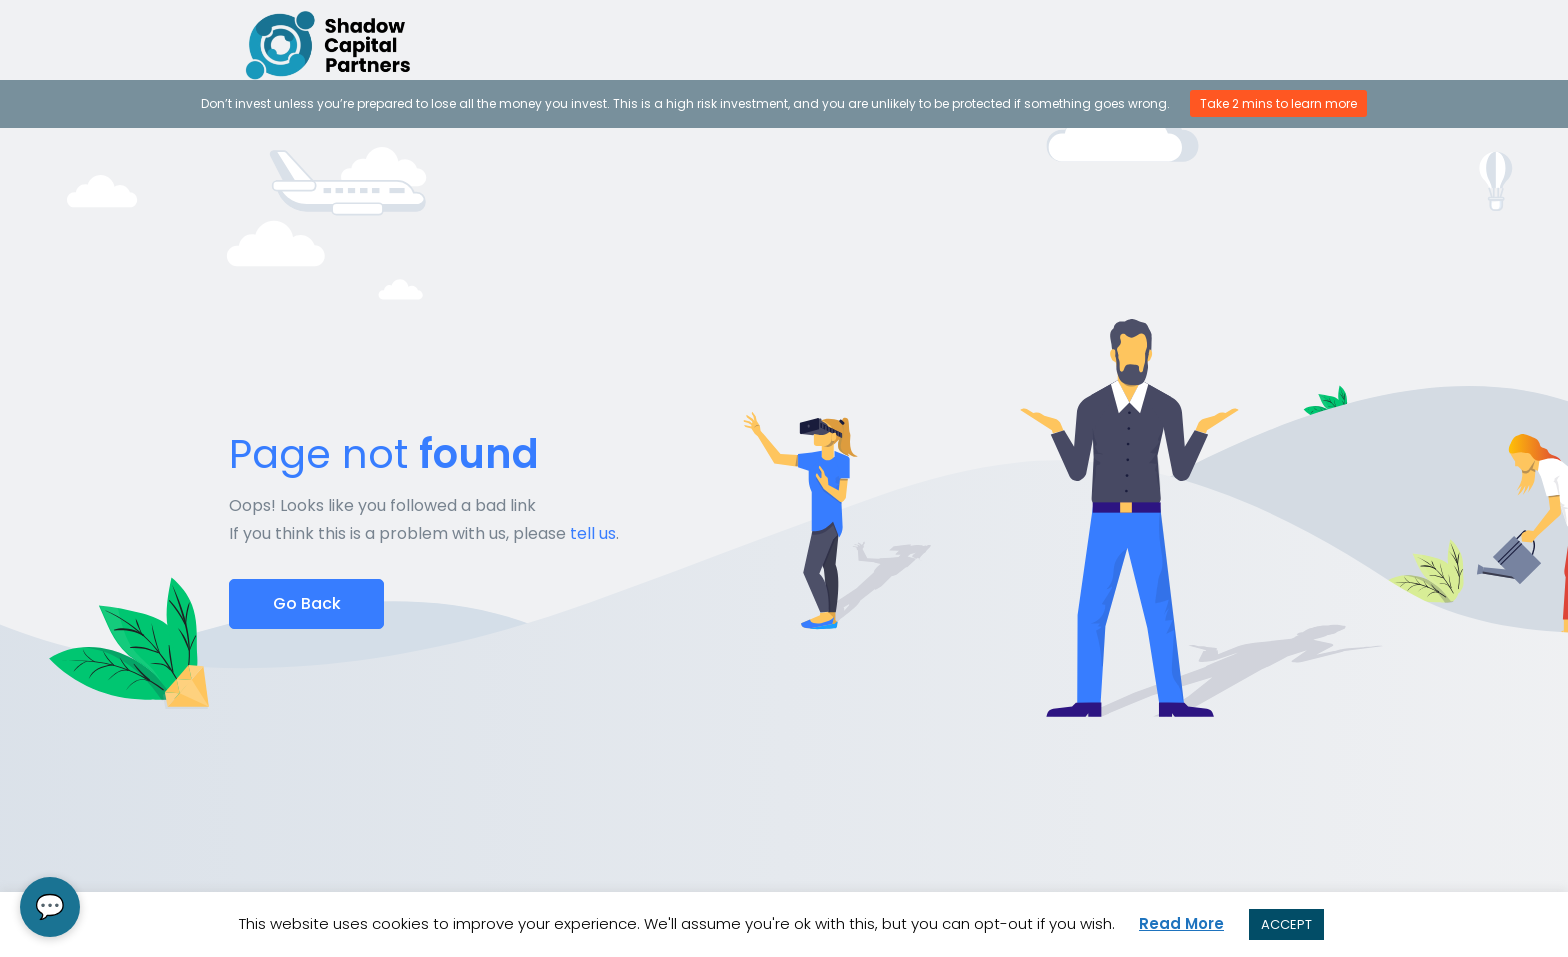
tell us (593, 533)
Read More (1181, 923)
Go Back (307, 603)
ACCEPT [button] (1286, 924)
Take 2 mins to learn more (1278, 103)
